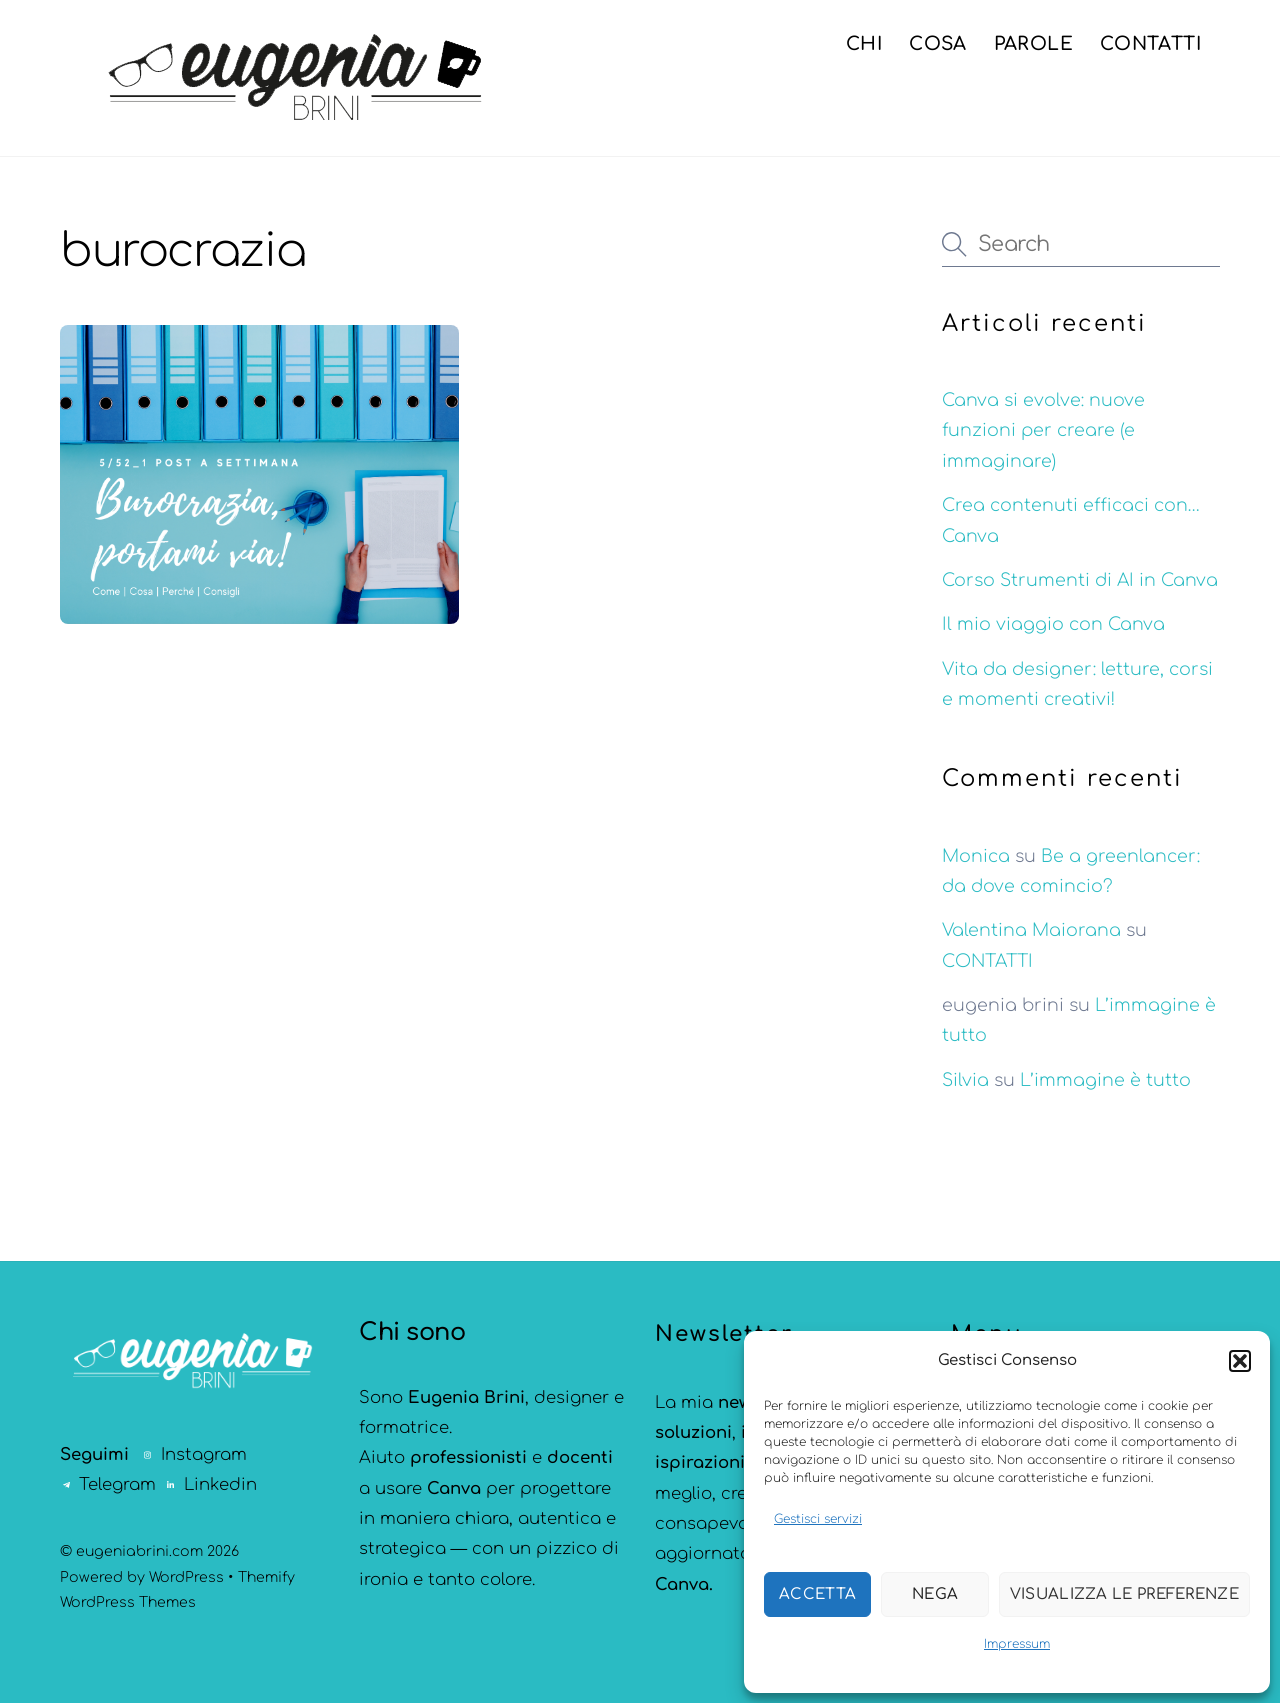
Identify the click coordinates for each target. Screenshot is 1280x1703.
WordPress (186, 1577)
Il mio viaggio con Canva (1053, 624)
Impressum (1017, 1644)
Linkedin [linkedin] (211, 1484)
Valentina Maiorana (1031, 930)
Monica (976, 856)
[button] (1240, 1361)
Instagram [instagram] (194, 1454)
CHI (864, 44)
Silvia (965, 1080)
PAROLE (1033, 44)
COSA (937, 44)
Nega (935, 1594)
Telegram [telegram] (108, 1484)
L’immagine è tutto (1105, 1080)
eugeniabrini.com (139, 1551)
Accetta (817, 1594)
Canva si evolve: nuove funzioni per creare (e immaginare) (1043, 431)
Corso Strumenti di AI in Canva (1080, 580)
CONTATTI (1150, 44)
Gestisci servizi (818, 1519)
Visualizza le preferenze (1124, 1594)
